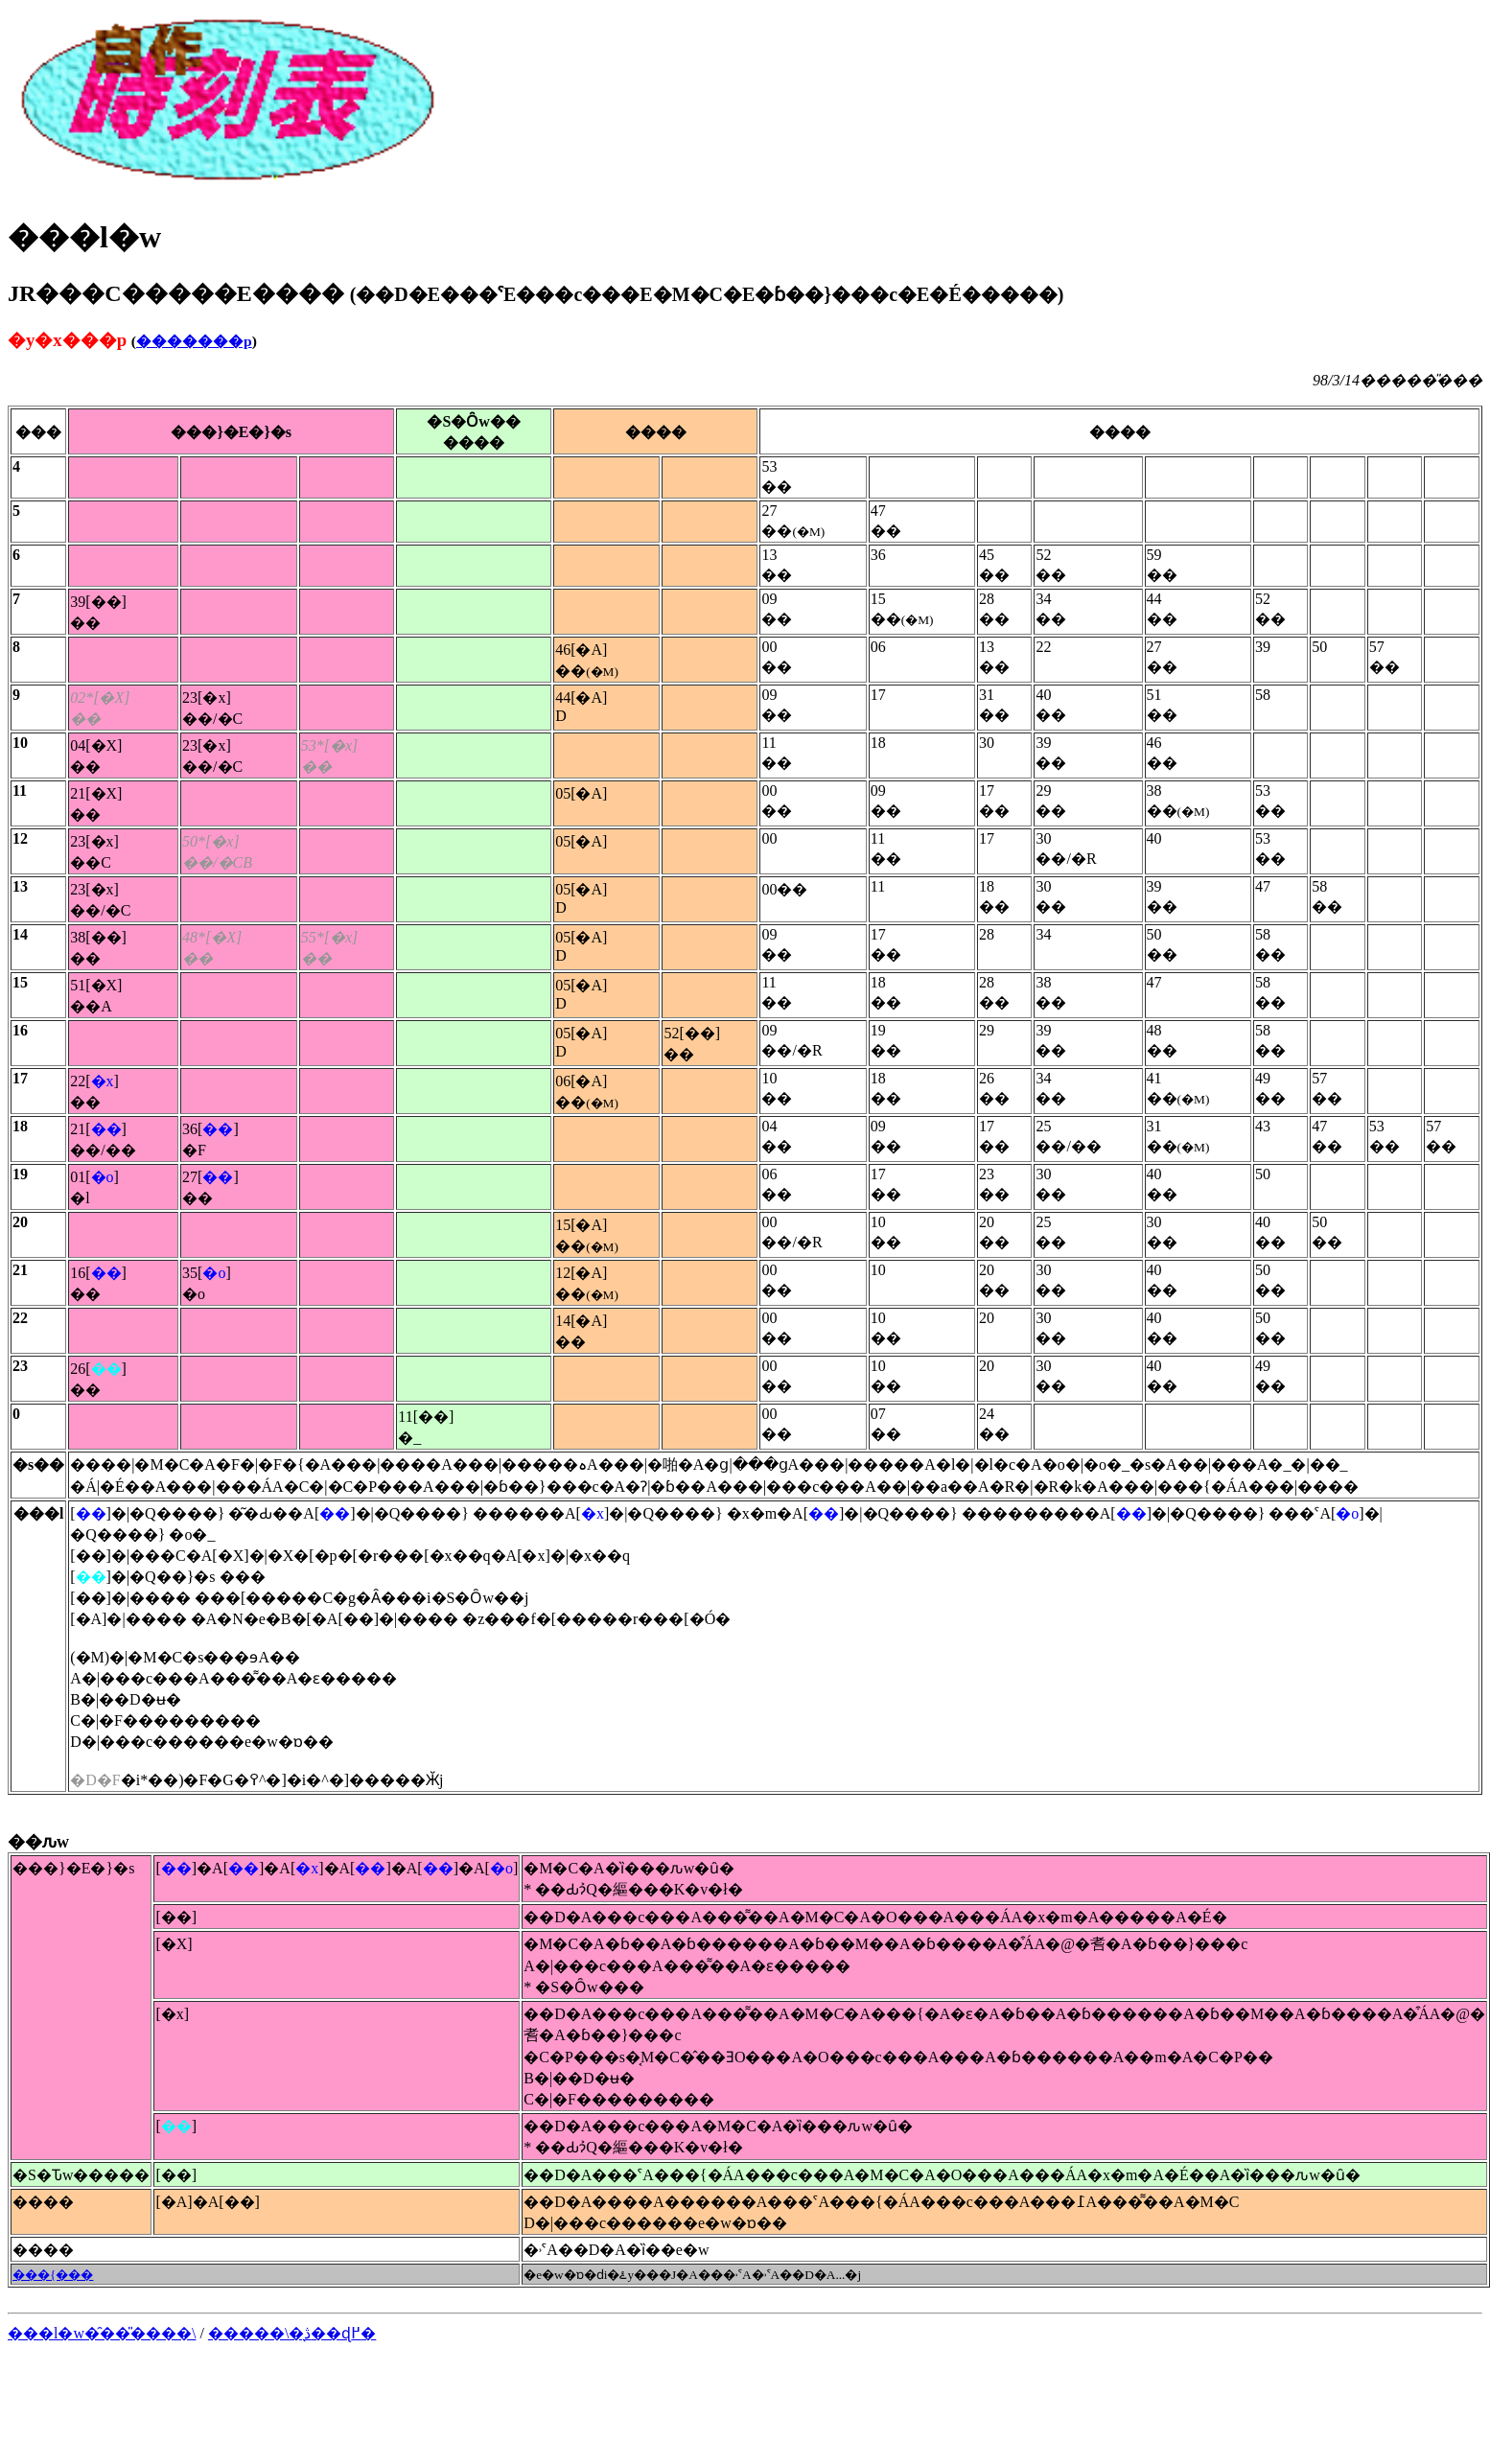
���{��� (52, 2274)
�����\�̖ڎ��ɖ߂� (292, 2333)
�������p (194, 341)
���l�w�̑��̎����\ (102, 2333)
